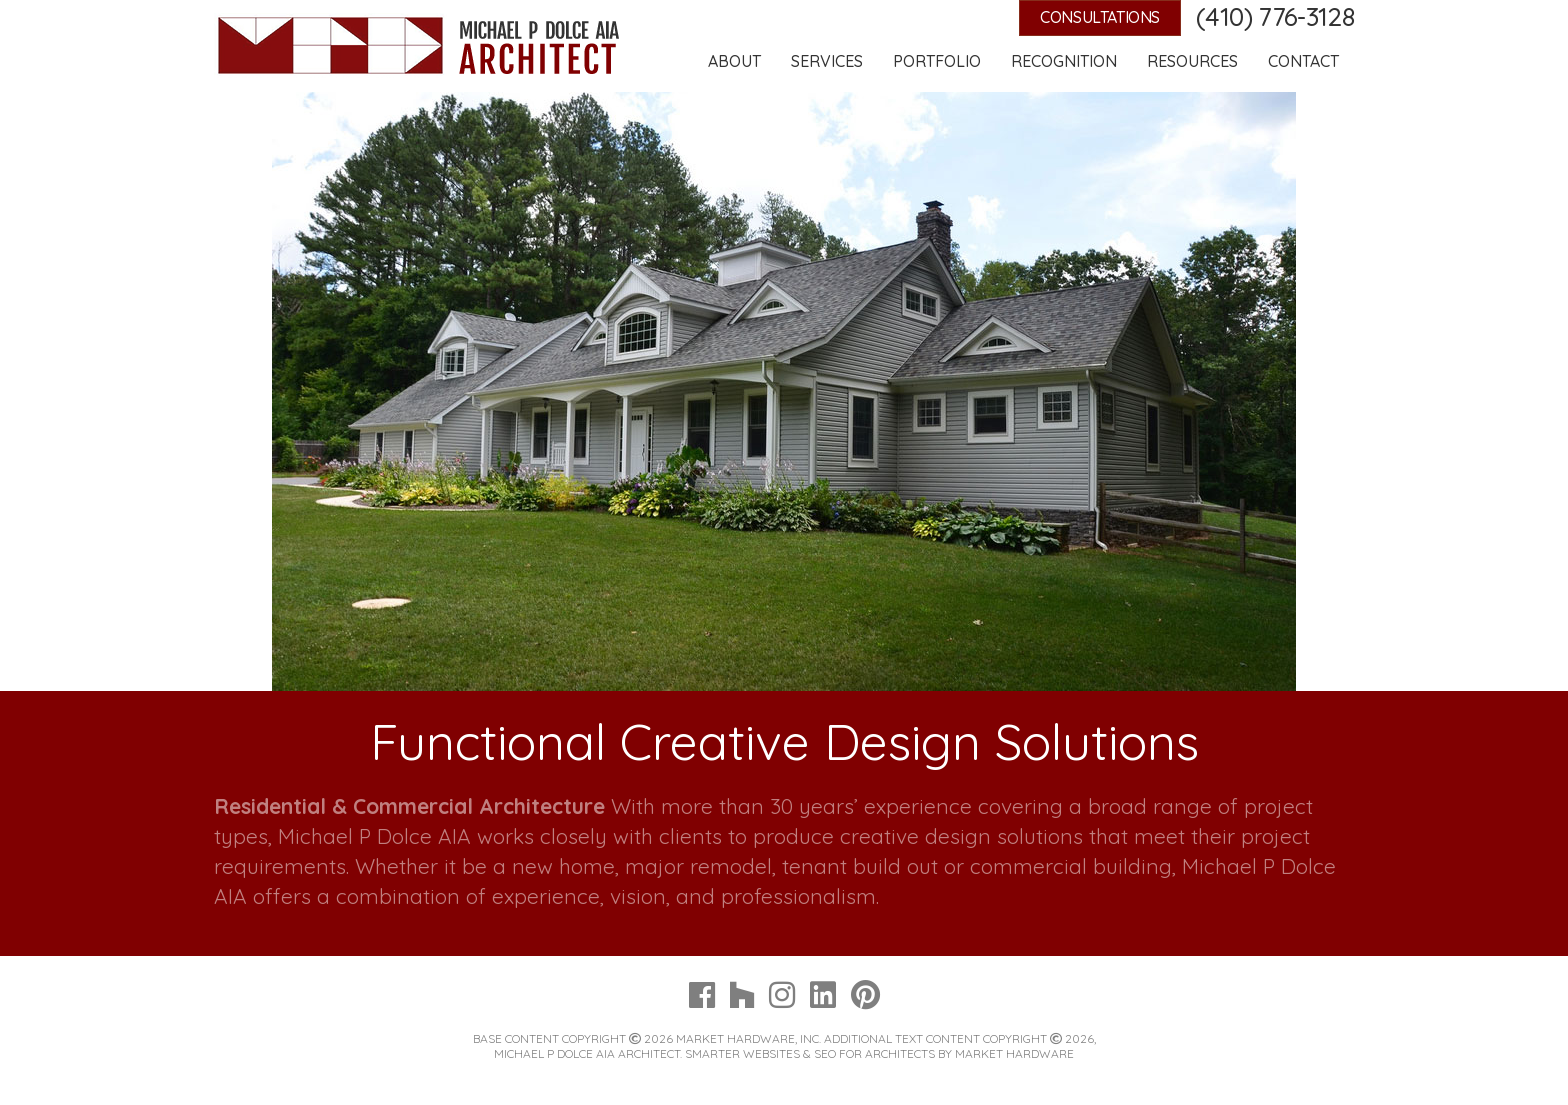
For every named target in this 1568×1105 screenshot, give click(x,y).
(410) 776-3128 (1275, 17)
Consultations (1100, 17)
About (734, 61)
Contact (1303, 61)
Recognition (1064, 61)
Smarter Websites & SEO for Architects (810, 1053)
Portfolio (937, 61)
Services (827, 61)
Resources (1192, 61)
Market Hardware (1014, 1053)
